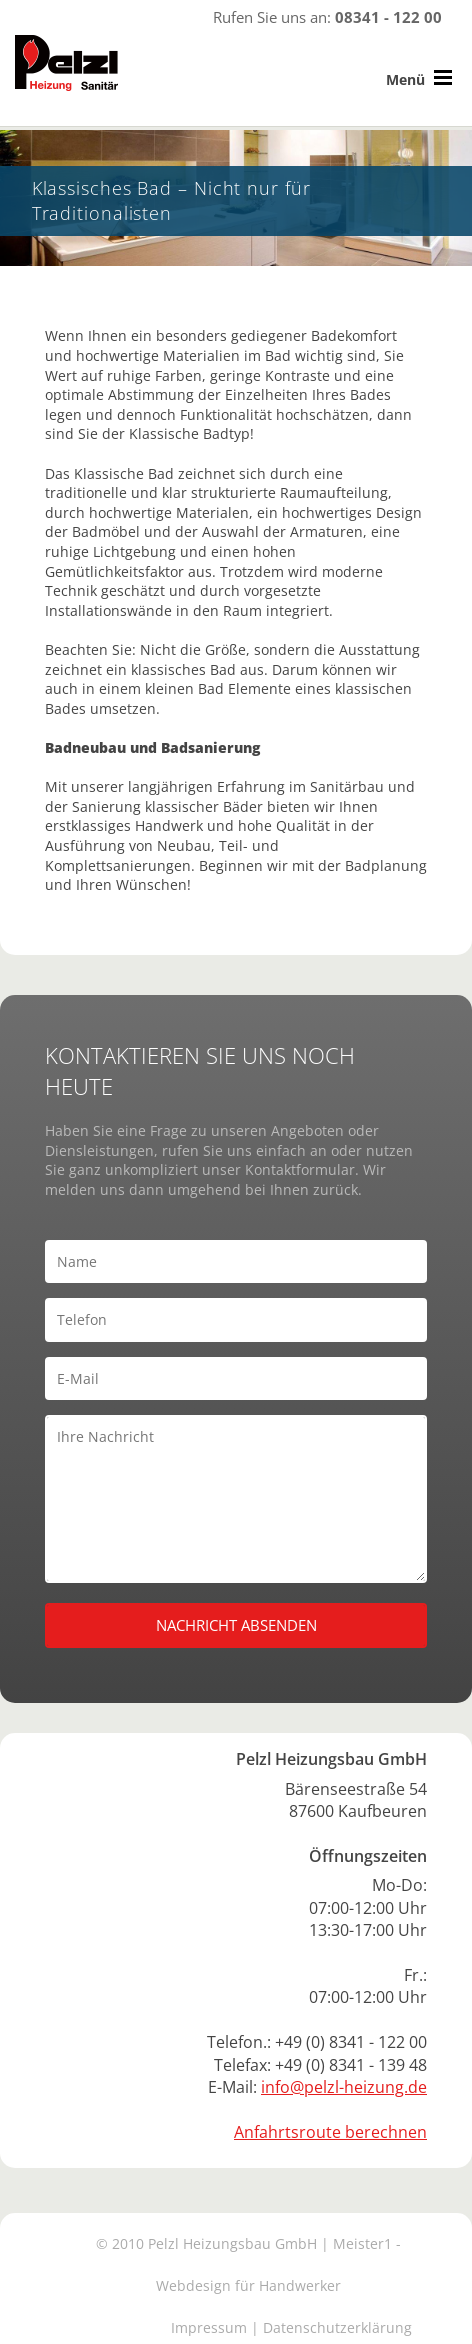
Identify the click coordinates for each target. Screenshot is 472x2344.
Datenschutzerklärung (337, 2327)
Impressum (209, 2327)
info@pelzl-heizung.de (344, 2087)
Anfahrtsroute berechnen (330, 2132)
